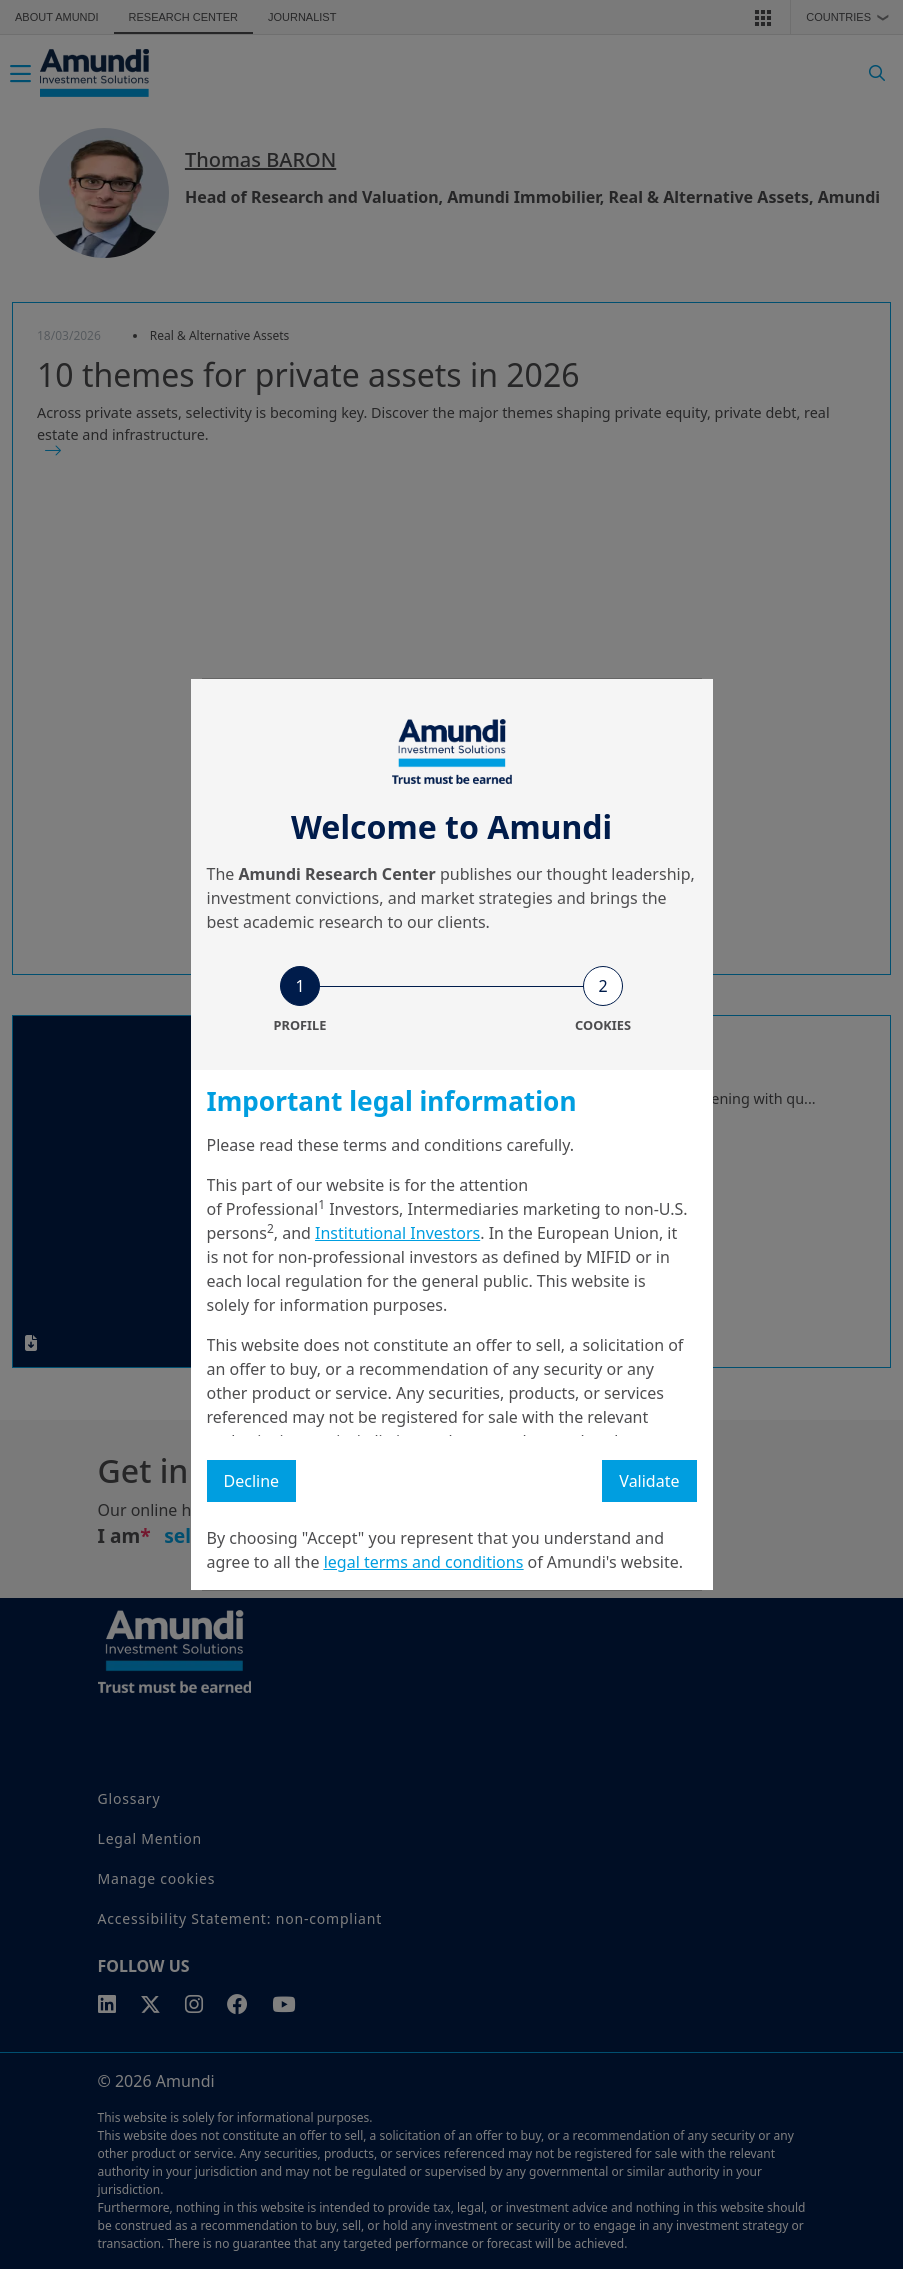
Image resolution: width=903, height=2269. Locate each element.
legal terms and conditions (424, 1562)
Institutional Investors (397, 1233)
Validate (649, 1481)
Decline (252, 1481)
